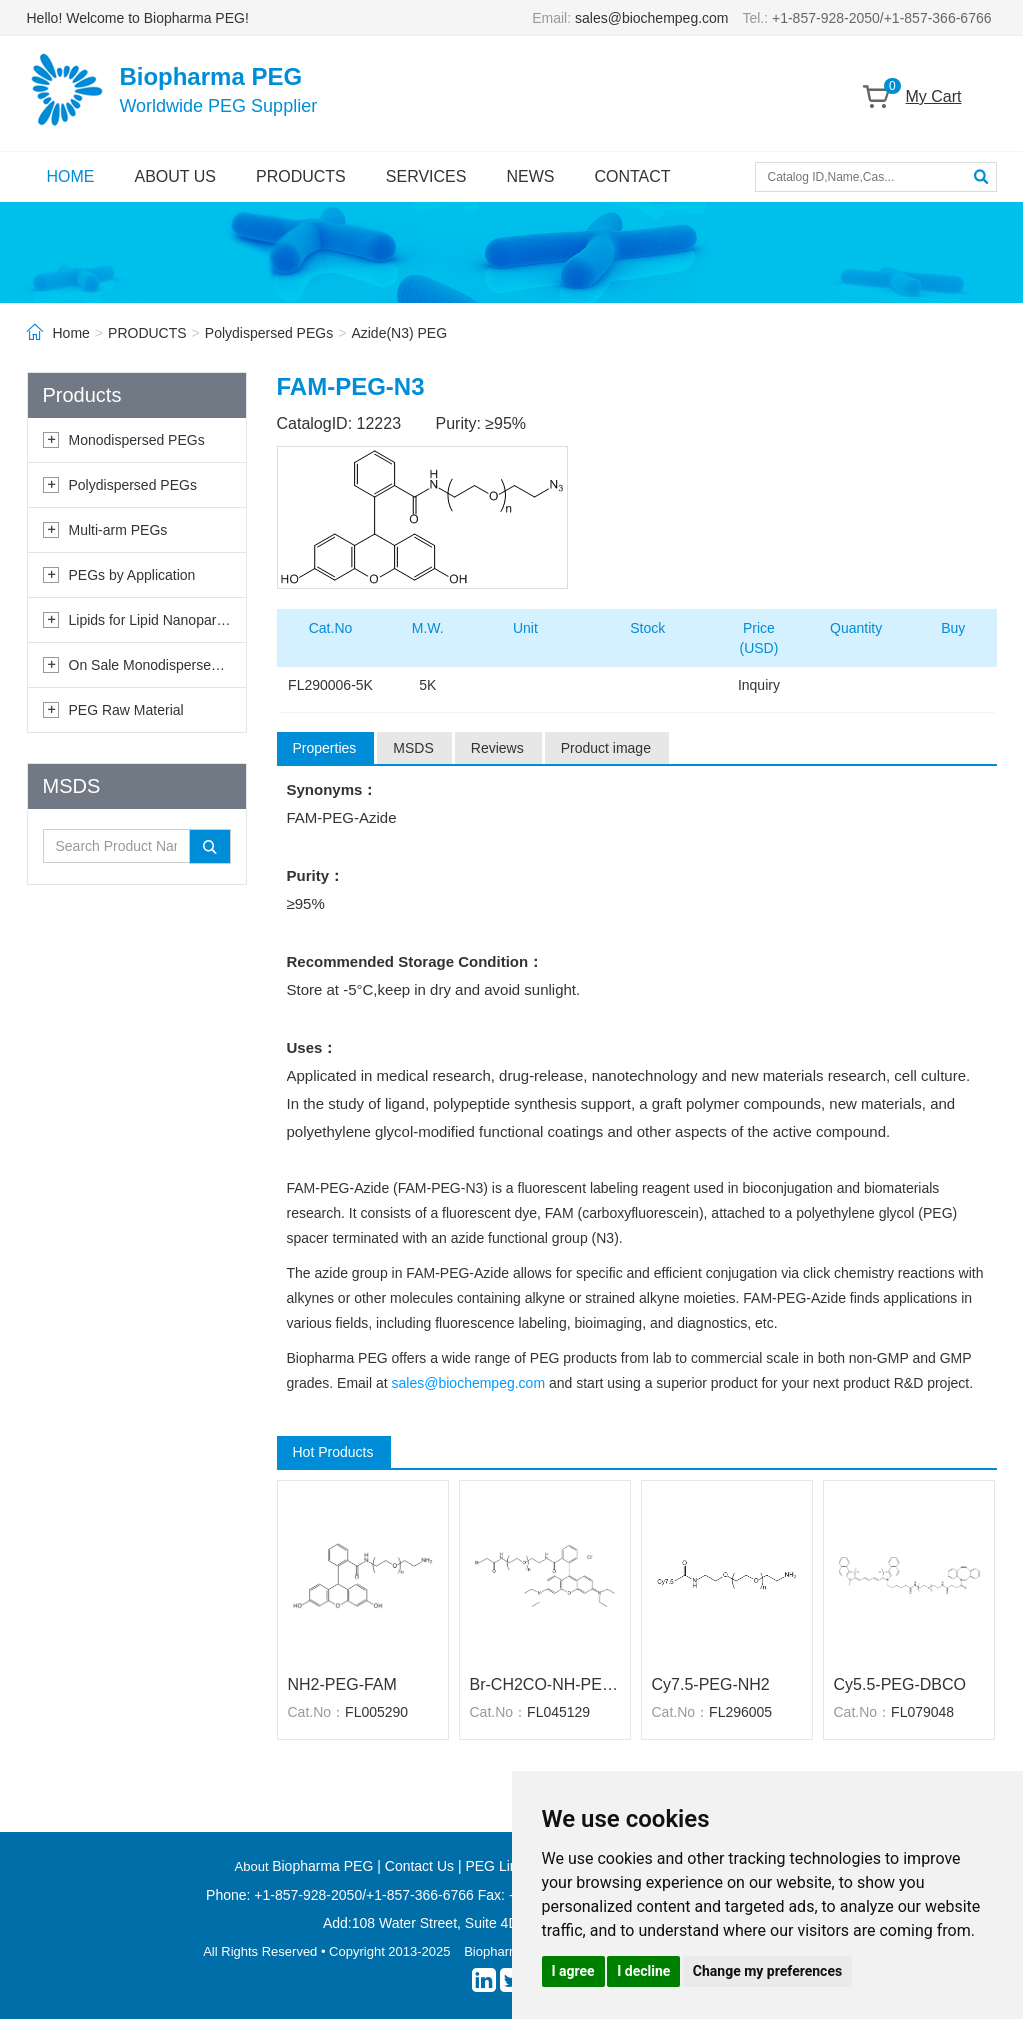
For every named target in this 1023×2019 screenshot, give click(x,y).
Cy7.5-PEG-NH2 (711, 1684)
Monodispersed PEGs (137, 440)
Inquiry (759, 685)
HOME (71, 176)
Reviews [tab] (497, 748)
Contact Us (419, 1866)
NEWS (530, 176)
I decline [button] (643, 1971)
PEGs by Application (132, 575)
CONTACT (632, 176)
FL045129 (558, 1712)
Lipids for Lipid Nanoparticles (159, 620)
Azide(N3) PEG (399, 333)
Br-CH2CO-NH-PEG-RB (545, 1684)
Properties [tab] (325, 748)
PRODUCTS (301, 176)
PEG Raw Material (126, 710)
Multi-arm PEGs (118, 530)
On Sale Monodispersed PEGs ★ (173, 665)
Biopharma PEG (322, 1866)
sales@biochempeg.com (652, 18)
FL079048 (922, 1712)
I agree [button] (573, 1971)
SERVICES (426, 176)
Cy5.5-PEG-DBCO (900, 1684)
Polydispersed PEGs (269, 333)
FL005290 (376, 1712)
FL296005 (740, 1712)
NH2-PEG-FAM (342, 1684)
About (254, 1866)
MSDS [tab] (413, 748)
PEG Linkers (504, 1866)
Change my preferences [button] (767, 1971)
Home (71, 333)
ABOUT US (176, 176)
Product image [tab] (606, 748)
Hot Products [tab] (333, 1452)
